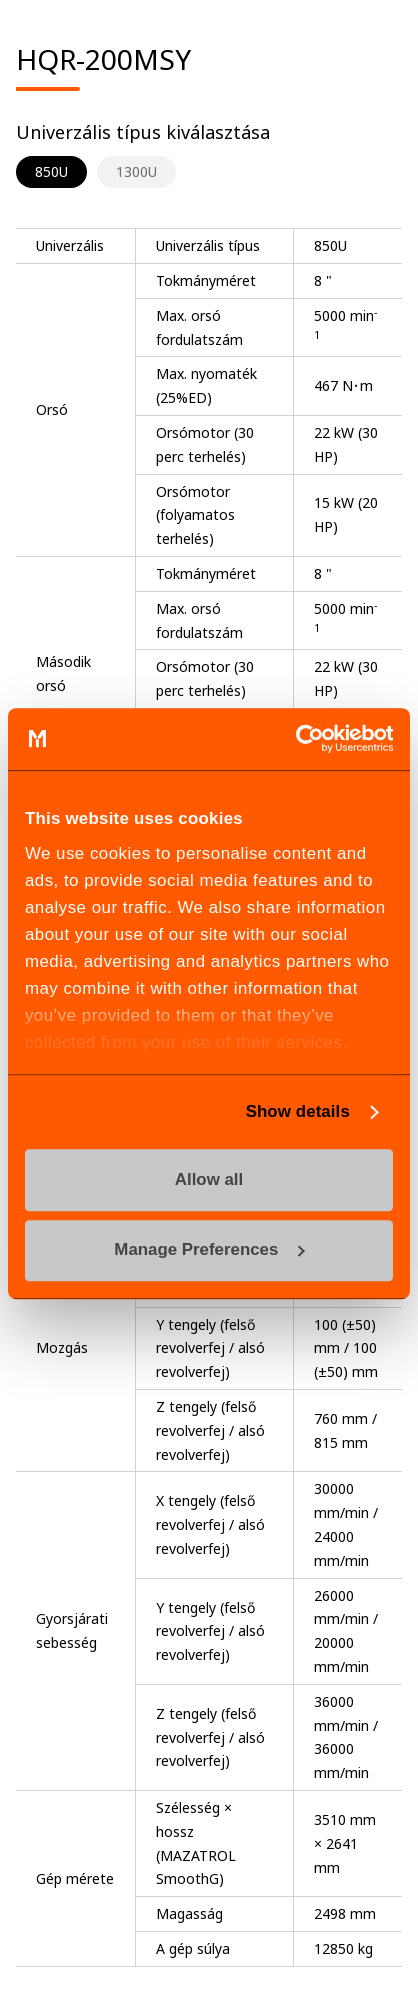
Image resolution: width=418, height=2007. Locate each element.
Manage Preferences (209, 1250)
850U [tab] (51, 171)
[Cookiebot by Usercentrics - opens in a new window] (305, 739)
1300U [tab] (136, 171)
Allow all (209, 1179)
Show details (298, 1111)
